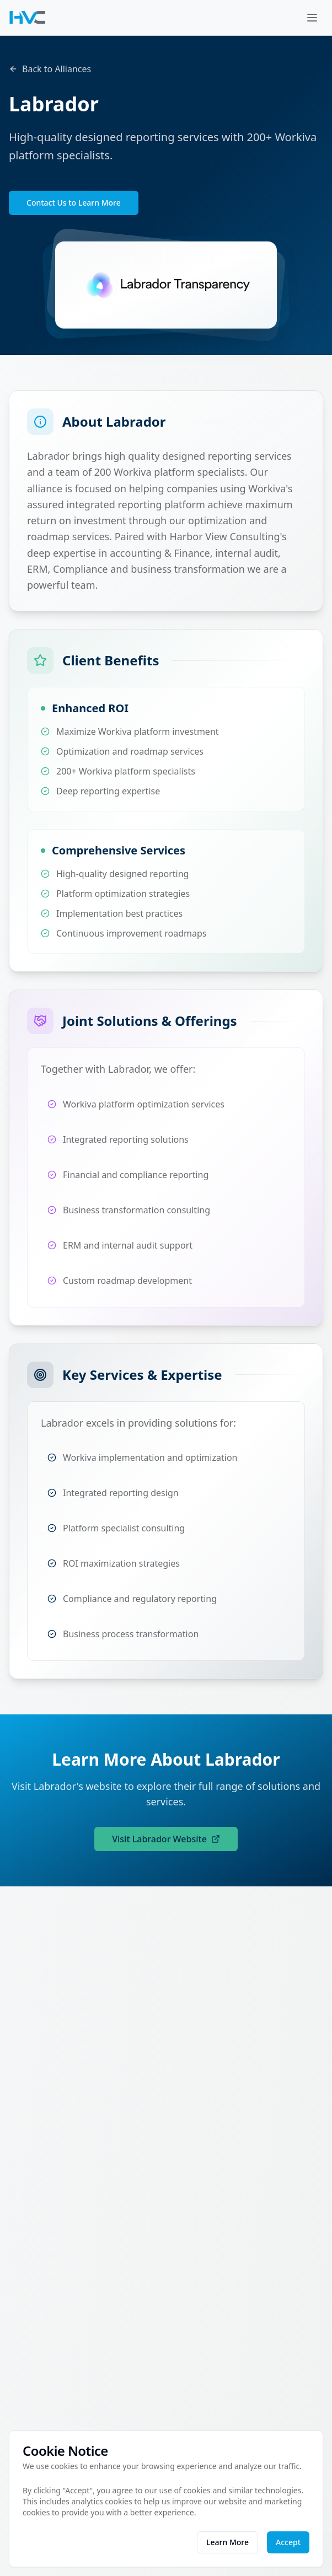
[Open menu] (312, 18)
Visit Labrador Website (166, 1839)
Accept (288, 2542)
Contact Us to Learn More (73, 202)
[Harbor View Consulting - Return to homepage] (27, 17)
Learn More (227, 2542)
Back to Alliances (50, 69)
